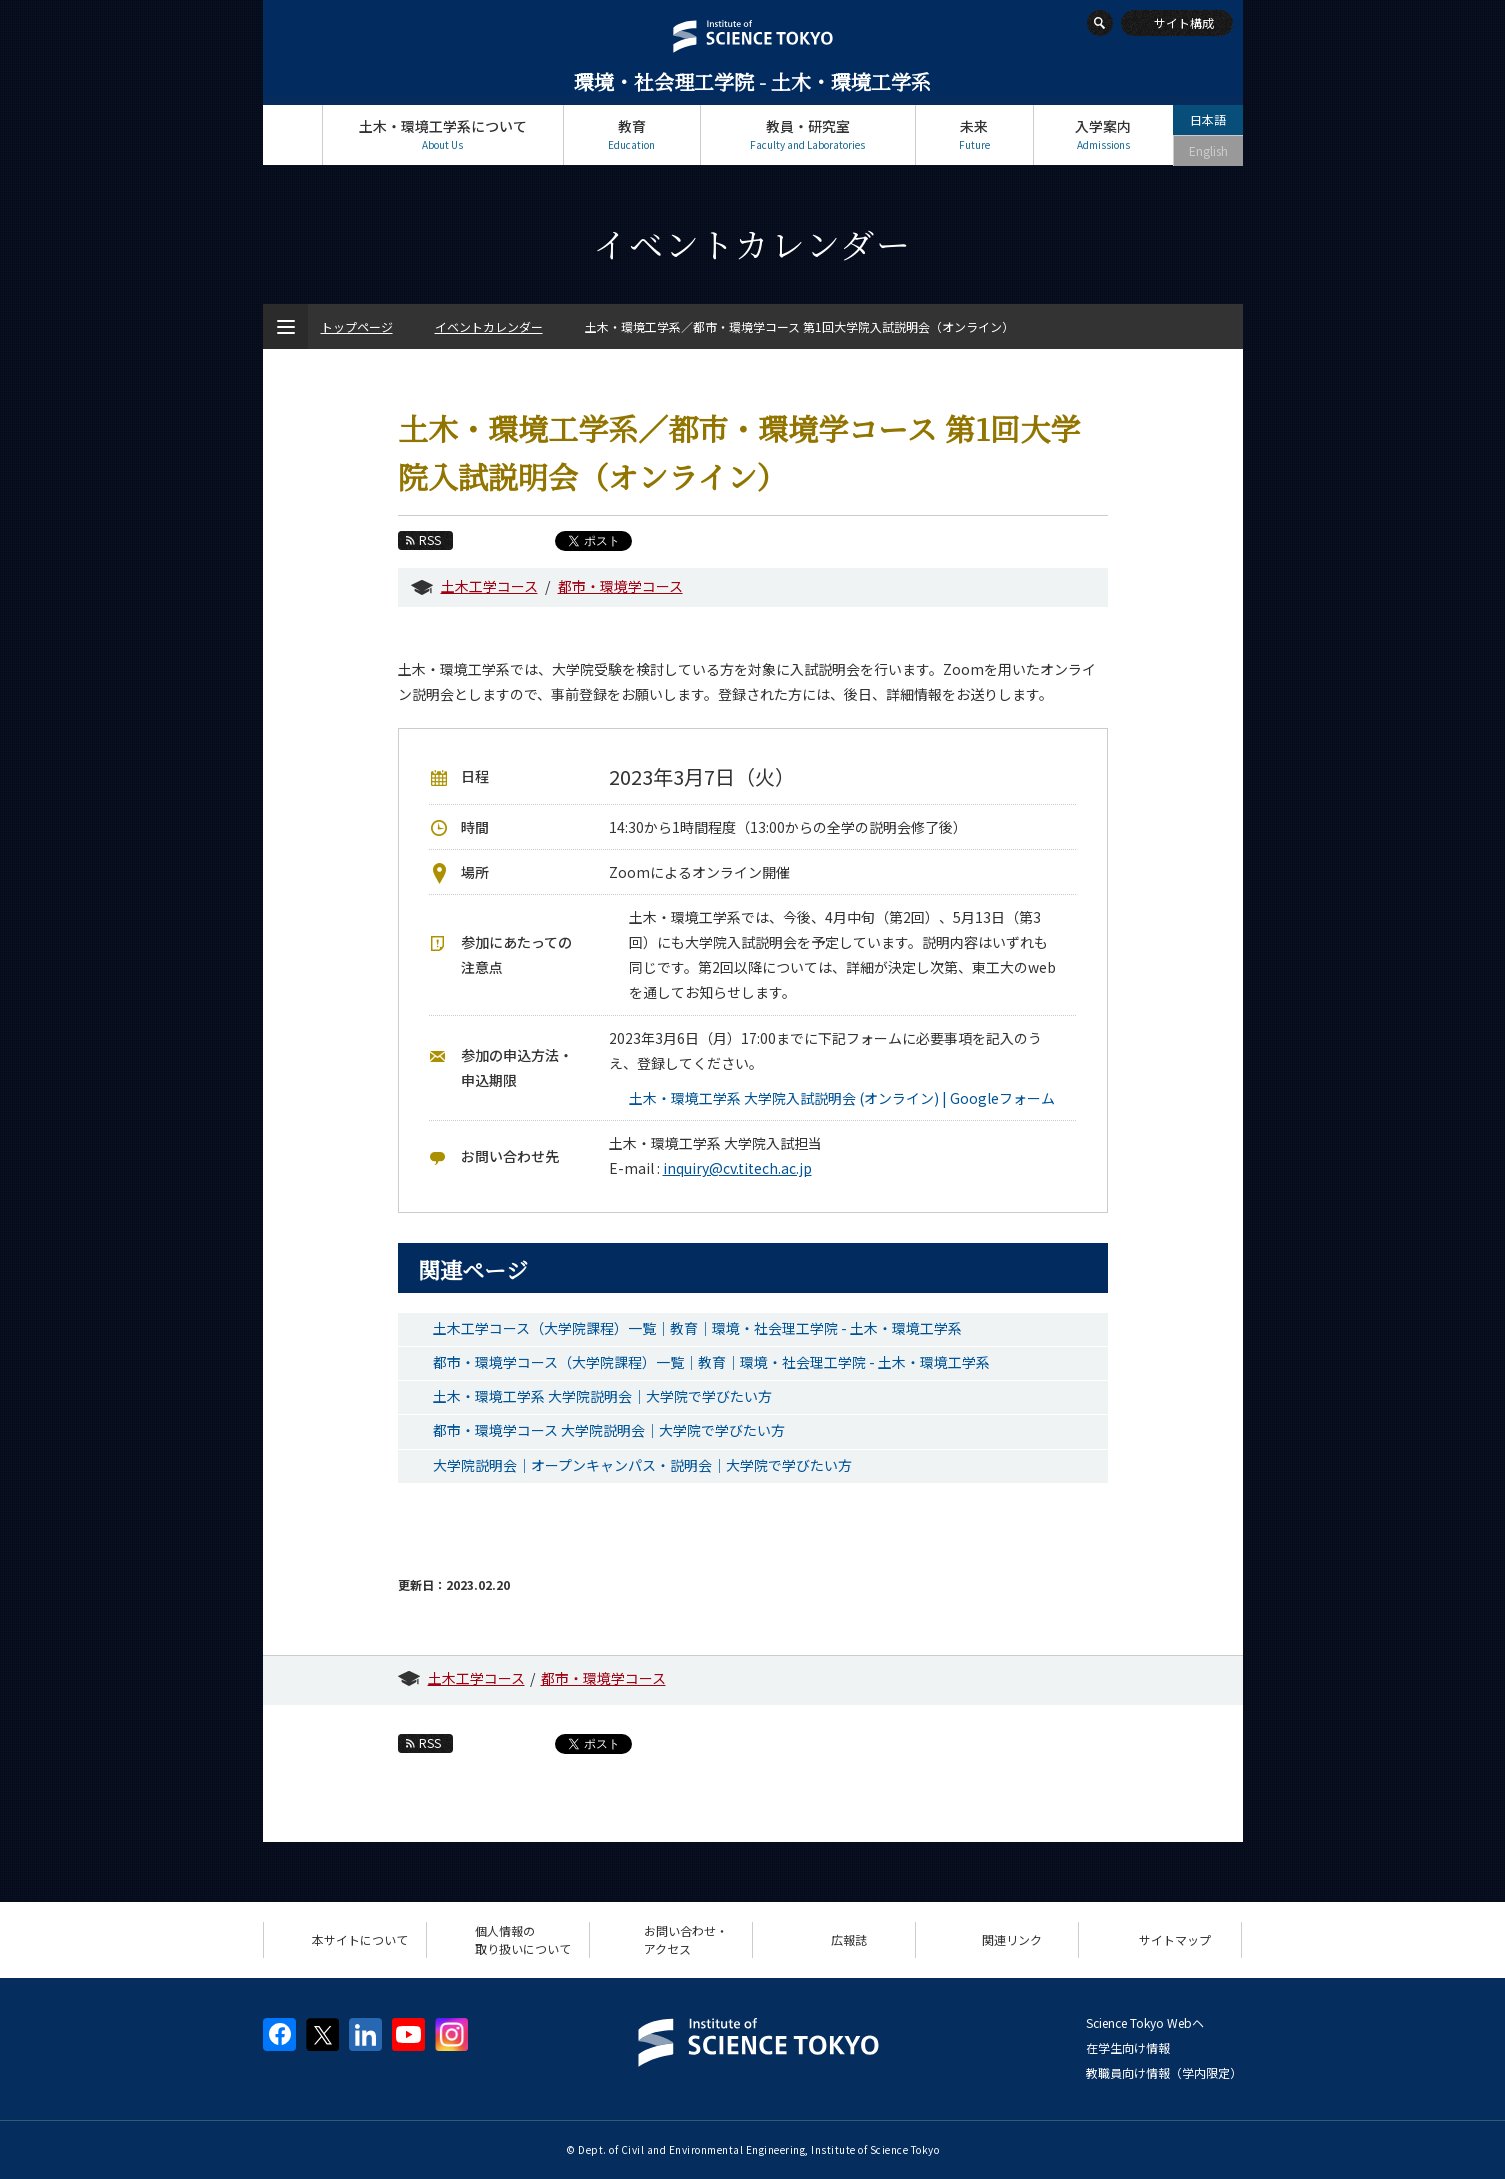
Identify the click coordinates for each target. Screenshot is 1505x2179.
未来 (974, 134)
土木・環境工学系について (443, 134)
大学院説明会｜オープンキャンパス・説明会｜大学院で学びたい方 (642, 1465)
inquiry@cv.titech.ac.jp (737, 1168)
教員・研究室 (808, 134)
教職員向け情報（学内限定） (1164, 2072)
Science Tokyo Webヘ (1145, 2022)
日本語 (1208, 119)
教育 (632, 134)
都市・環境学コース (620, 586)
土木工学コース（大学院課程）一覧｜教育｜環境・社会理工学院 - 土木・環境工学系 (697, 1328)
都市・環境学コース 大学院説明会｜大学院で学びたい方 (609, 1430)
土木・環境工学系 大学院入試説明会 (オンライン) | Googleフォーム (842, 1098)
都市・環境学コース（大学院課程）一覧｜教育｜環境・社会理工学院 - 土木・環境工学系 (711, 1362)
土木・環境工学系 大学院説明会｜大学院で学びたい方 (602, 1396)
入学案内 (1103, 134)
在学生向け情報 (1128, 2047)
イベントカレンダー (489, 326)
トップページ (292, 134)
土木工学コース (489, 586)
